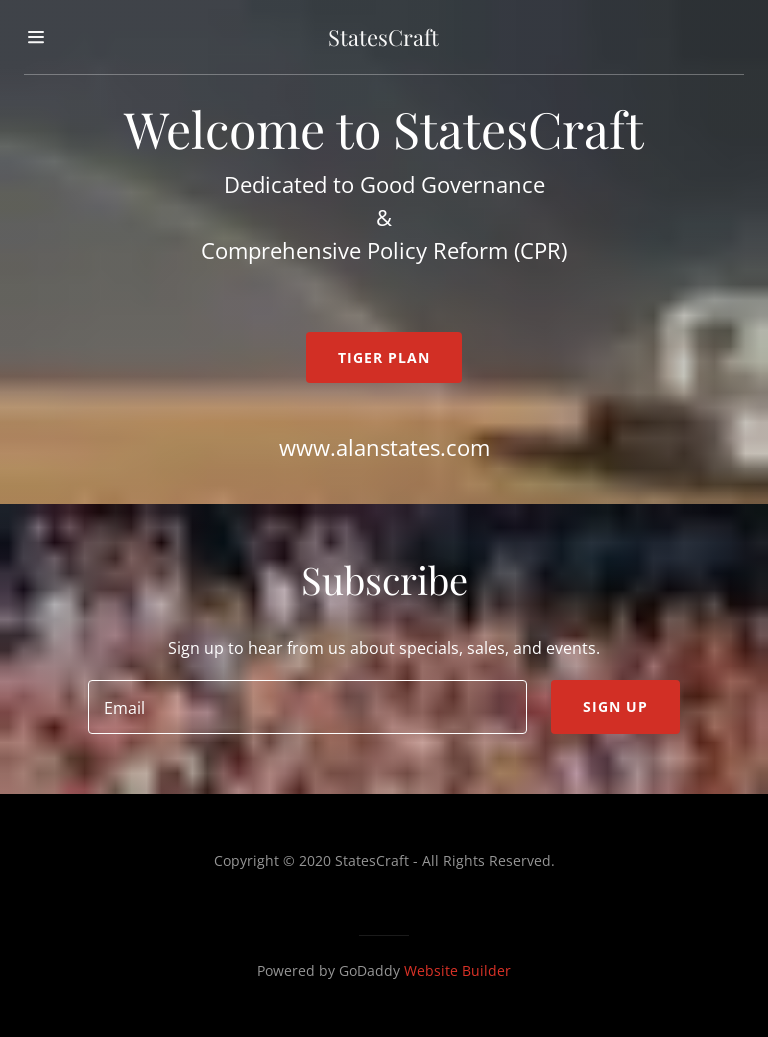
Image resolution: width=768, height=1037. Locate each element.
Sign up (615, 706)
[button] (57, 37)
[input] (307, 707)
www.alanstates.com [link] (384, 447)
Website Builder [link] (457, 970)
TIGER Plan (384, 357)
